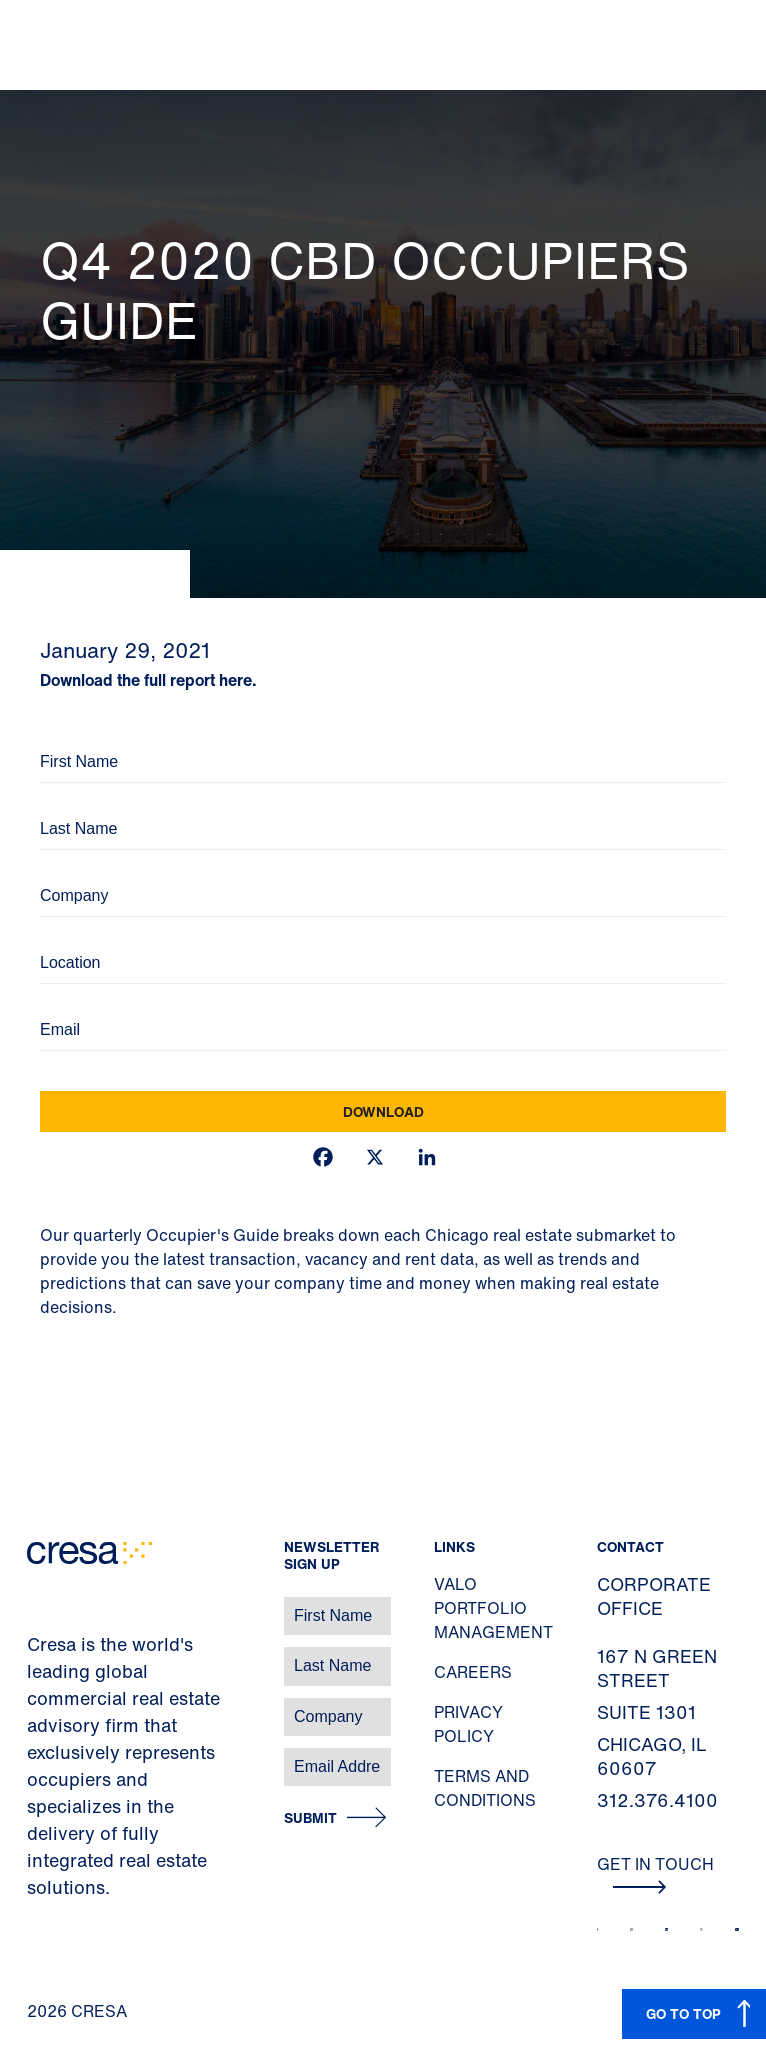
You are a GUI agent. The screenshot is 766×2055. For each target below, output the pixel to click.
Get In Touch (655, 1873)
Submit (310, 1818)
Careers (473, 1672)
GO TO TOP (683, 2013)
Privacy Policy (468, 1724)
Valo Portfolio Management (493, 1608)
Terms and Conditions (485, 1788)
